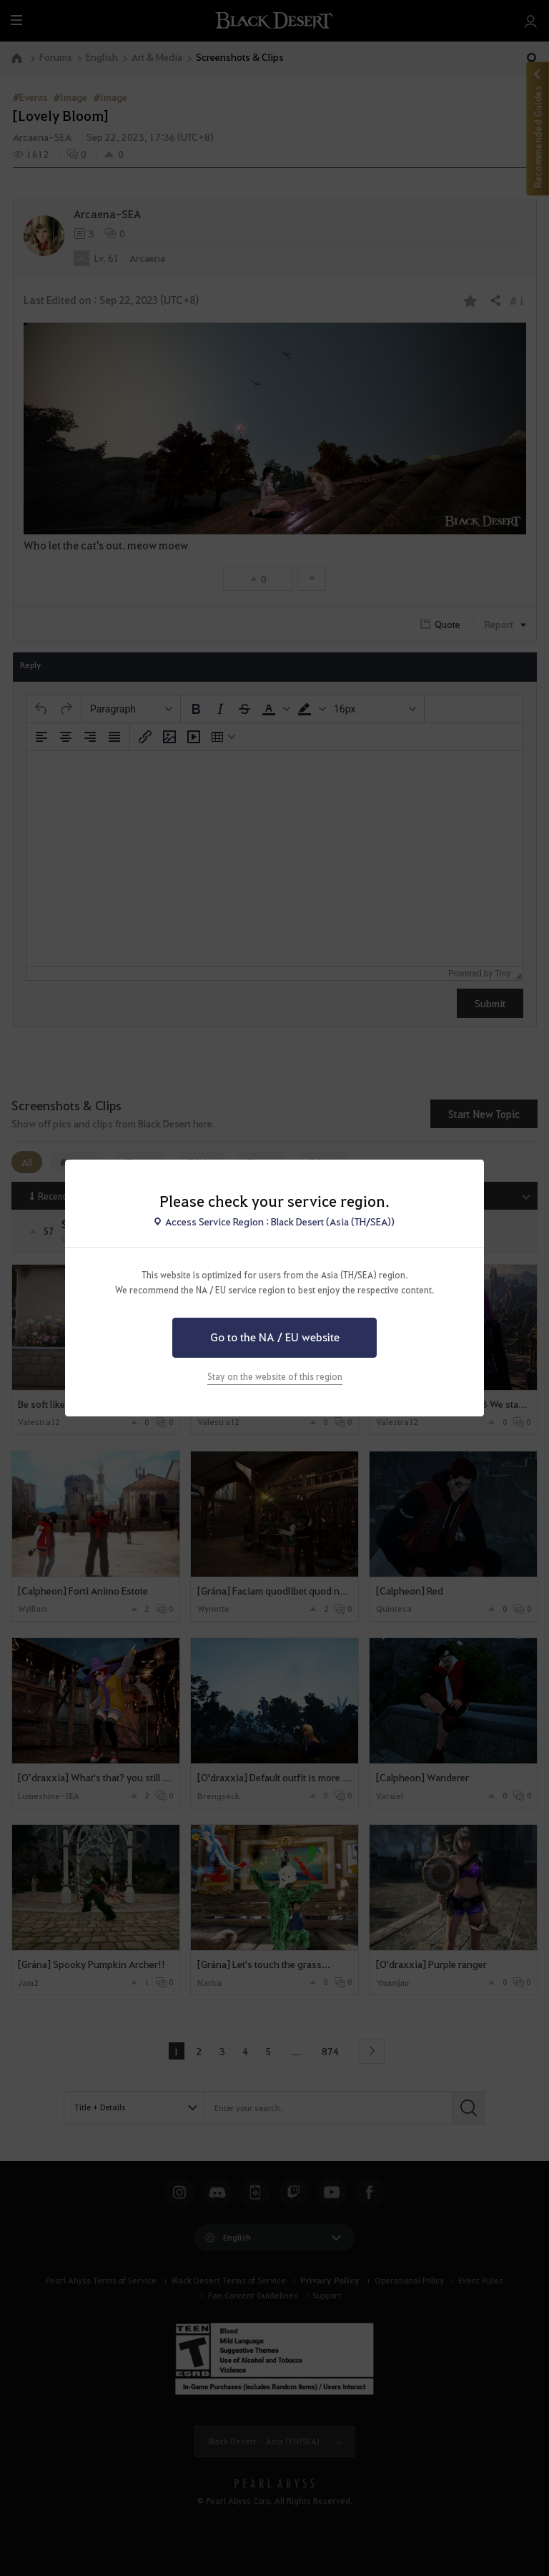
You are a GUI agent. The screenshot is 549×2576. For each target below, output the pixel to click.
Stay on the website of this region (274, 1376)
